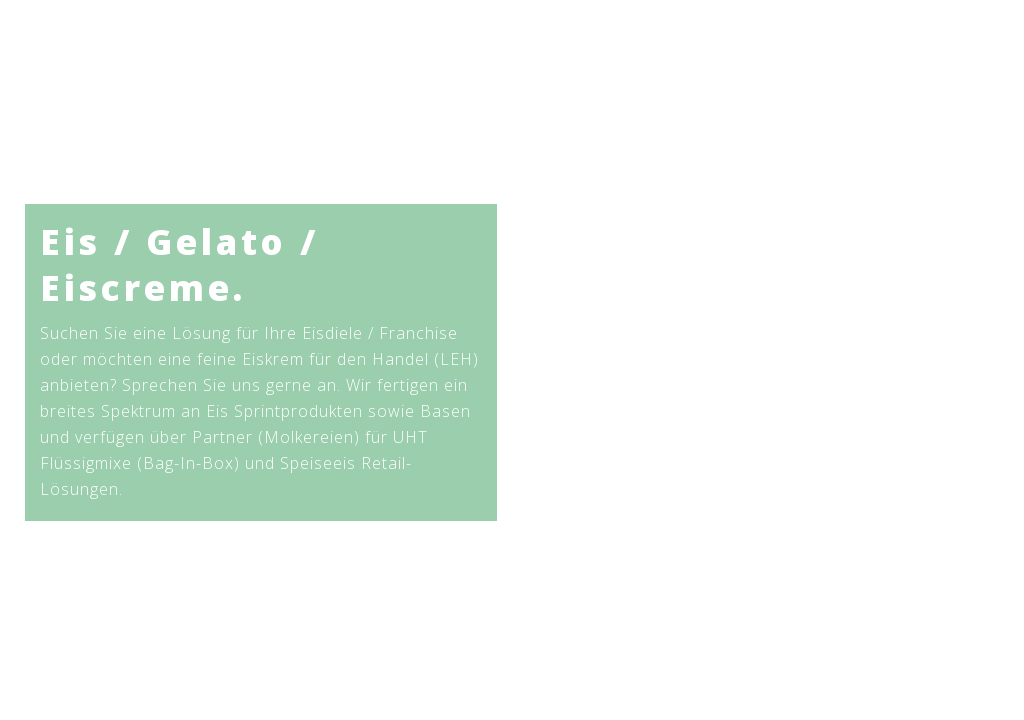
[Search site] (948, 60)
